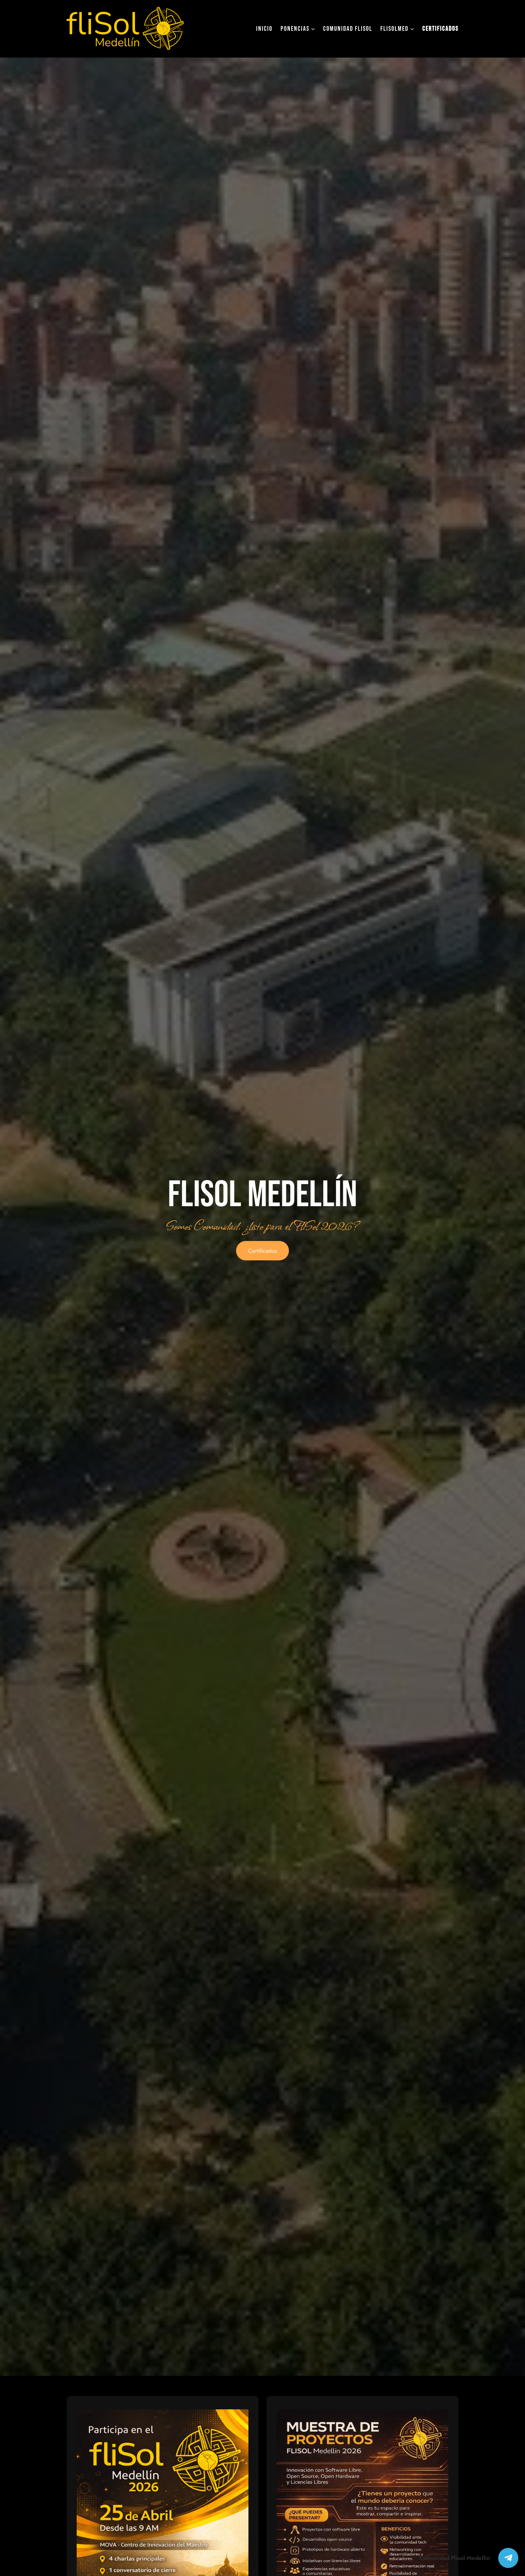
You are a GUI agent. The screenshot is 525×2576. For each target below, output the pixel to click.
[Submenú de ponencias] (313, 29)
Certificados (262, 1251)
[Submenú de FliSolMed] (412, 29)
